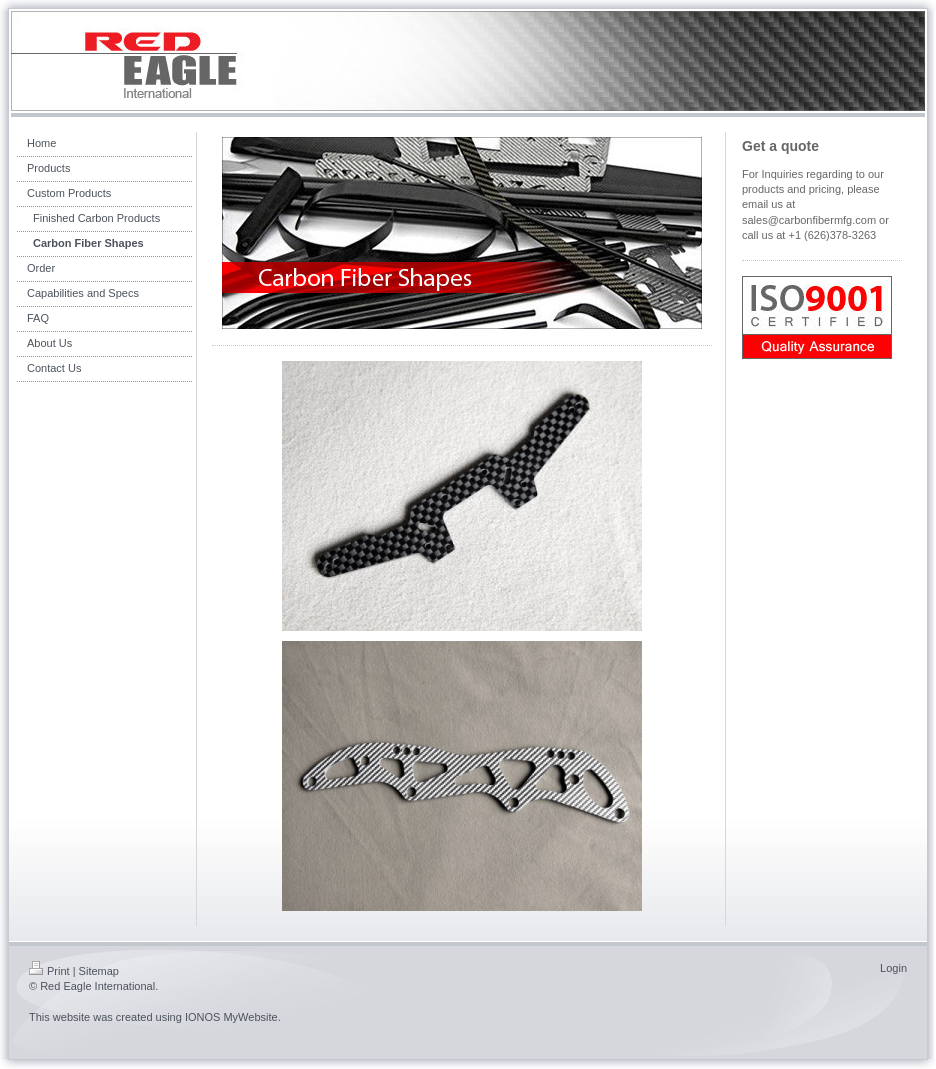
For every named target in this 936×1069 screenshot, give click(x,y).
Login (893, 968)
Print (49, 971)
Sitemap (99, 971)
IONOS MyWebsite (231, 1017)
